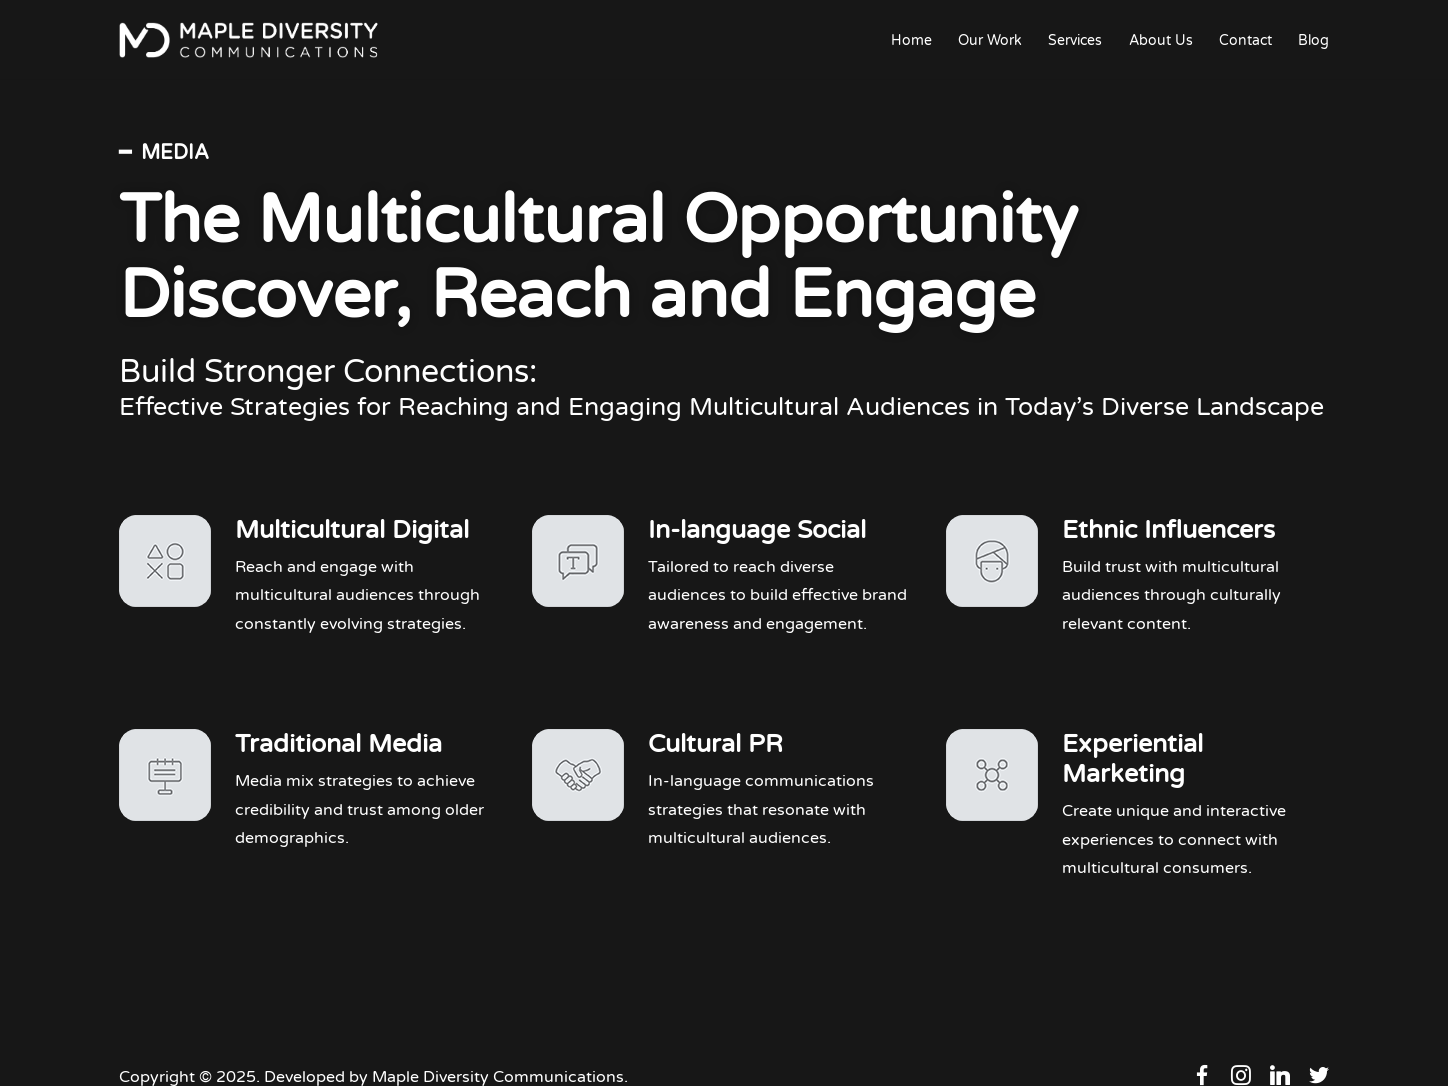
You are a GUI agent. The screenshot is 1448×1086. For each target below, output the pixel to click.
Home (911, 40)
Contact (1245, 40)
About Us (1161, 40)
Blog (1313, 40)
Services (1075, 40)
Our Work (990, 40)
